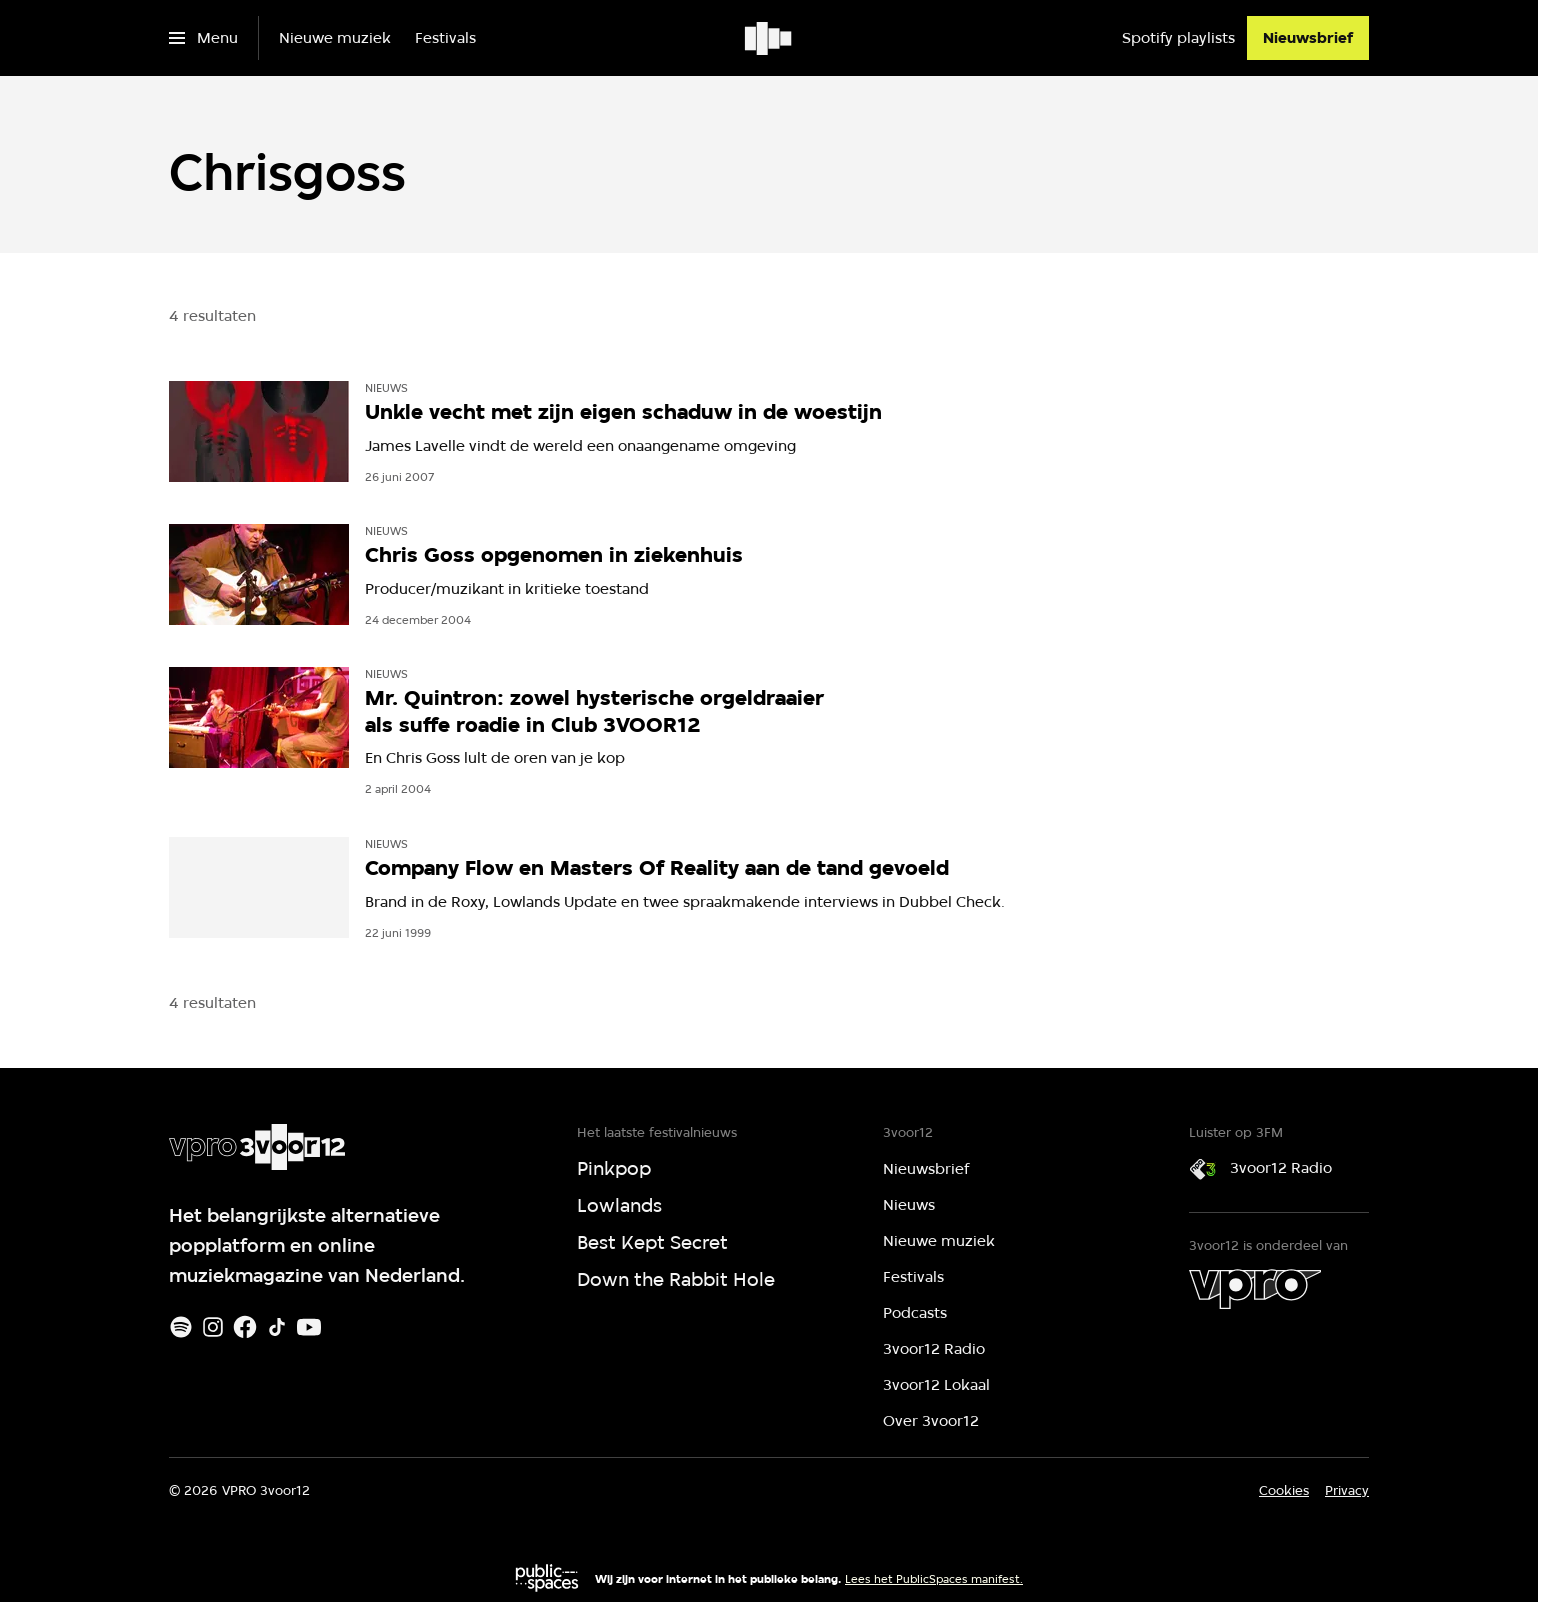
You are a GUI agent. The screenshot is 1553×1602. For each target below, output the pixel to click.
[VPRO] (1255, 1289)
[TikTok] (277, 1327)
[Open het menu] (203, 38)
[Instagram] (213, 1327)
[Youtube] (309, 1327)
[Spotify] (181, 1327)
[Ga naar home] (769, 38)
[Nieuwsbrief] (1308, 38)
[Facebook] (245, 1327)
